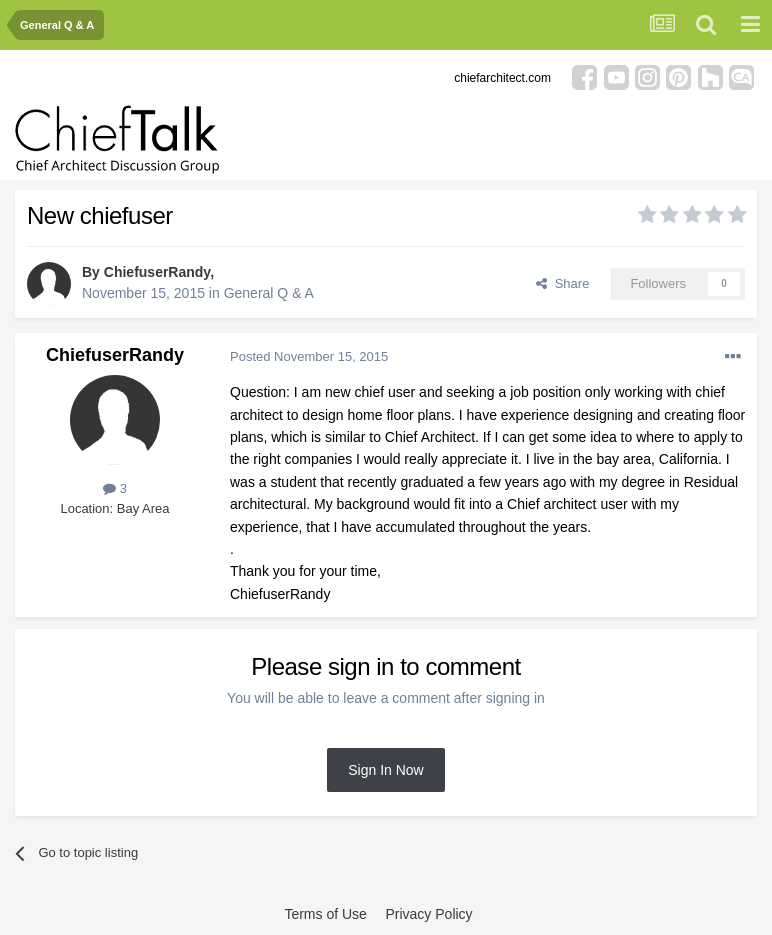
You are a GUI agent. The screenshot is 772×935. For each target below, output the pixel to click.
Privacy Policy (428, 914)
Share (562, 283)
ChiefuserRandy (157, 272)
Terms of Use (325, 914)
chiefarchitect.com (502, 78)
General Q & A (269, 293)
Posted (309, 356)
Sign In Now (385, 770)
